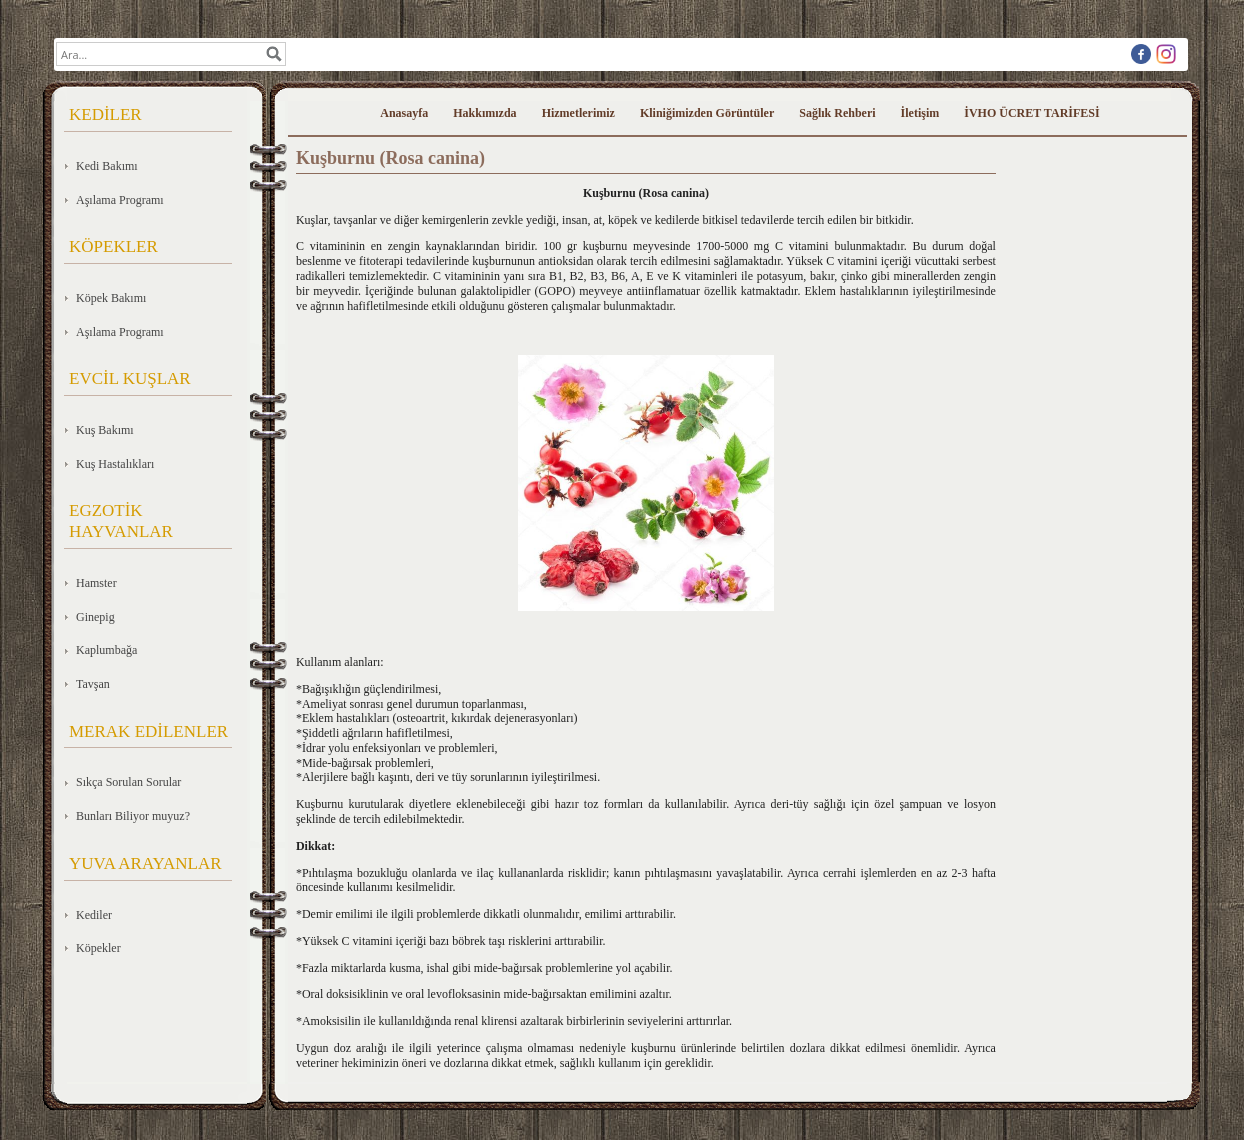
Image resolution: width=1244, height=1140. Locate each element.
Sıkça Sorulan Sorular (128, 782)
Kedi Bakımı (107, 166)
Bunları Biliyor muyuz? (133, 816)
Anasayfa (404, 113)
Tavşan (93, 684)
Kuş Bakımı (105, 430)
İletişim (920, 113)
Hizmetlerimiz (578, 113)
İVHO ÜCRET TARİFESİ (1031, 113)
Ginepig (95, 617)
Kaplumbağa (106, 650)
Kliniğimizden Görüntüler (707, 113)
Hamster (96, 583)
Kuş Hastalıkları (115, 464)
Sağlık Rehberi (837, 113)
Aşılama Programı (120, 200)
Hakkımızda (484, 113)
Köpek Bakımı (111, 298)
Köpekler (98, 948)
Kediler (94, 915)
